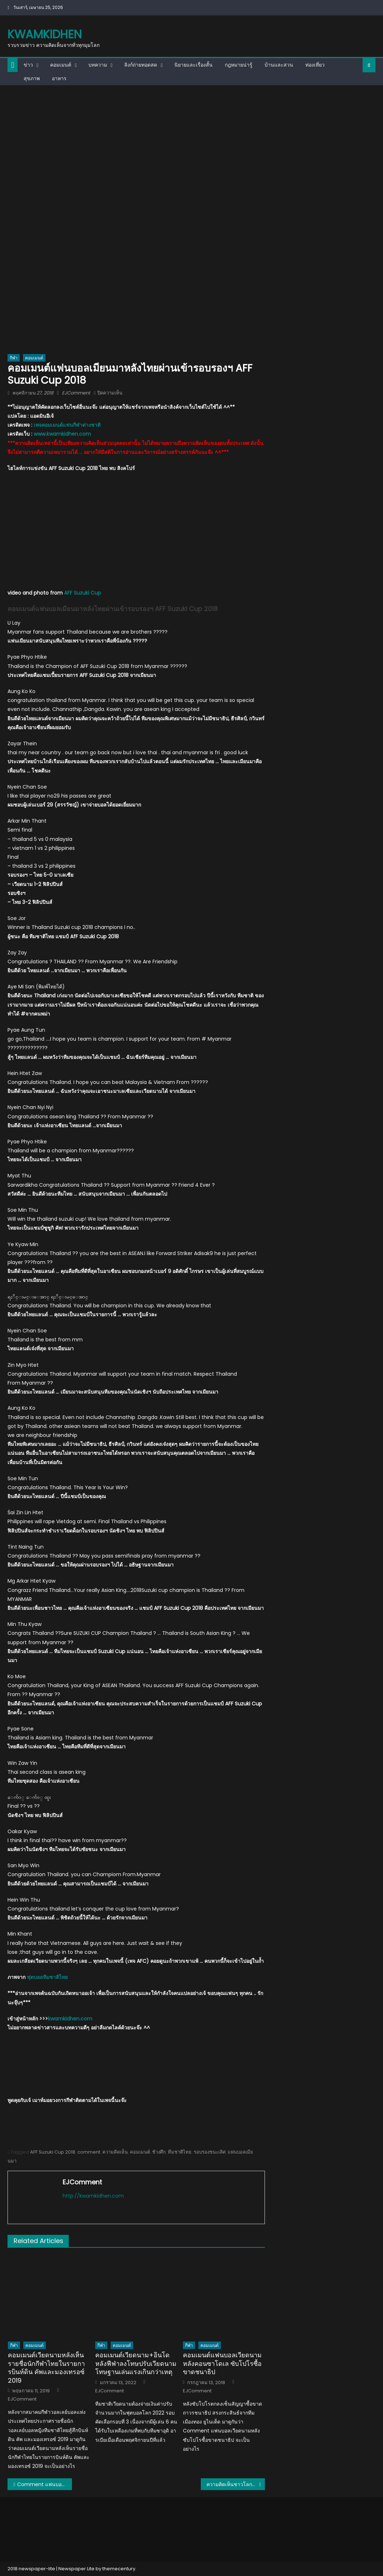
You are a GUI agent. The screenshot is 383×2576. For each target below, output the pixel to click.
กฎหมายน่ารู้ (238, 64)
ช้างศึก (159, 2152)
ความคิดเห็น (115, 2152)
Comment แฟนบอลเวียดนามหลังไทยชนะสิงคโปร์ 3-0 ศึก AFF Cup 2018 (44, 2484)
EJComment (76, 392)
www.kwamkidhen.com (62, 433)
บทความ (97, 64)
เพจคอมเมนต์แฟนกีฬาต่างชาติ (67, 424)
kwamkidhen (45, 34)
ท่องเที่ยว (315, 64)
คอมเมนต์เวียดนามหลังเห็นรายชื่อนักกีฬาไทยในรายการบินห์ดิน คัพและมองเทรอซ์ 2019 (46, 2367)
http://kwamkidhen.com (93, 2195)
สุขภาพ (32, 78)
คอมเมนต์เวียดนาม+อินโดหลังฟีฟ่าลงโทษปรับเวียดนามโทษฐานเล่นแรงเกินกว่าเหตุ (135, 2363)
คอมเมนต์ (60, 64)
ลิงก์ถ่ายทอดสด (140, 64)
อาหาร (59, 78)
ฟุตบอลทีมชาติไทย (47, 1977)
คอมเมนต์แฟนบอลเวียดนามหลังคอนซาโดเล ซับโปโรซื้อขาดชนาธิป (222, 2363)
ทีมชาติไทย (180, 2152)
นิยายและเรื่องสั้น (193, 64)
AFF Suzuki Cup (82, 592)
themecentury (118, 2568)
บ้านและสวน (279, 64)
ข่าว (28, 64)
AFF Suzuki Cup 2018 (52, 2152)
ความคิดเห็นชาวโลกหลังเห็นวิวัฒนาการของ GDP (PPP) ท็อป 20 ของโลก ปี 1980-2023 (236, 2484)
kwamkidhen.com (70, 2018)
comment (88, 2152)
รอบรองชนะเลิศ (210, 2152)
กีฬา (14, 358)
